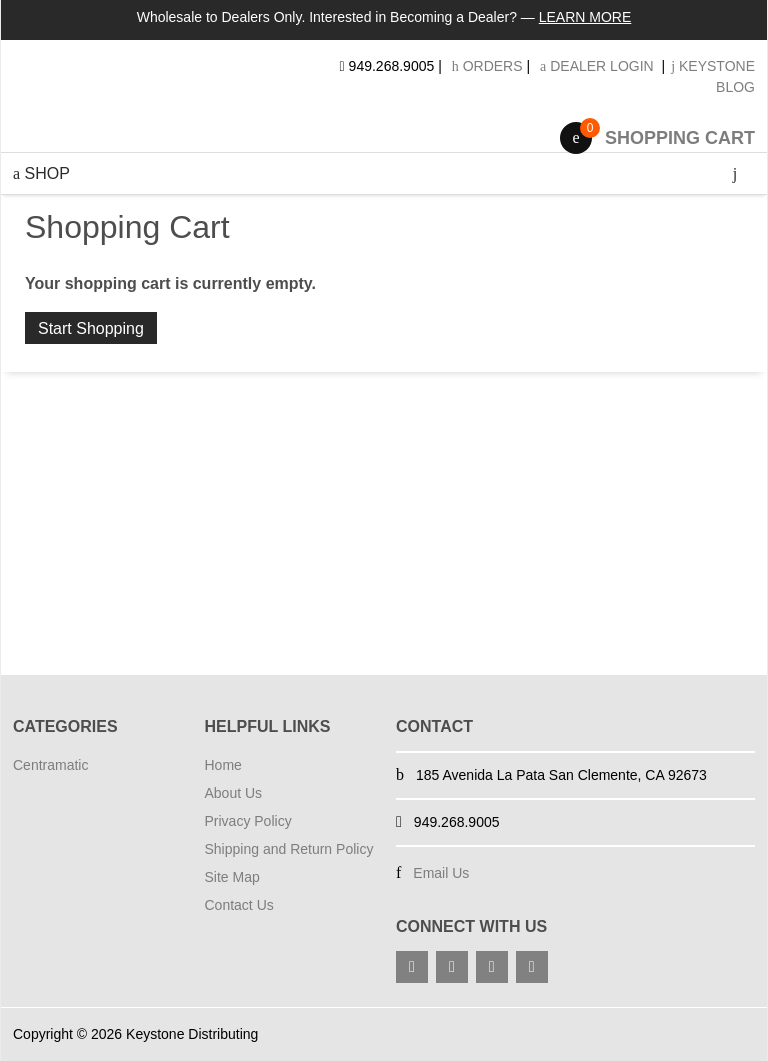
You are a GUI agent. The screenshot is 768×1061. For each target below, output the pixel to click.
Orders (487, 66)
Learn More (585, 17)
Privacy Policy (248, 821)
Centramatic (50, 765)
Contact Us (239, 905)
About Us (234, 793)
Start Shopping (91, 328)
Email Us (441, 873)
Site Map (232, 877)
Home (223, 765)
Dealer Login (597, 66)
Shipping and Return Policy (289, 849)
